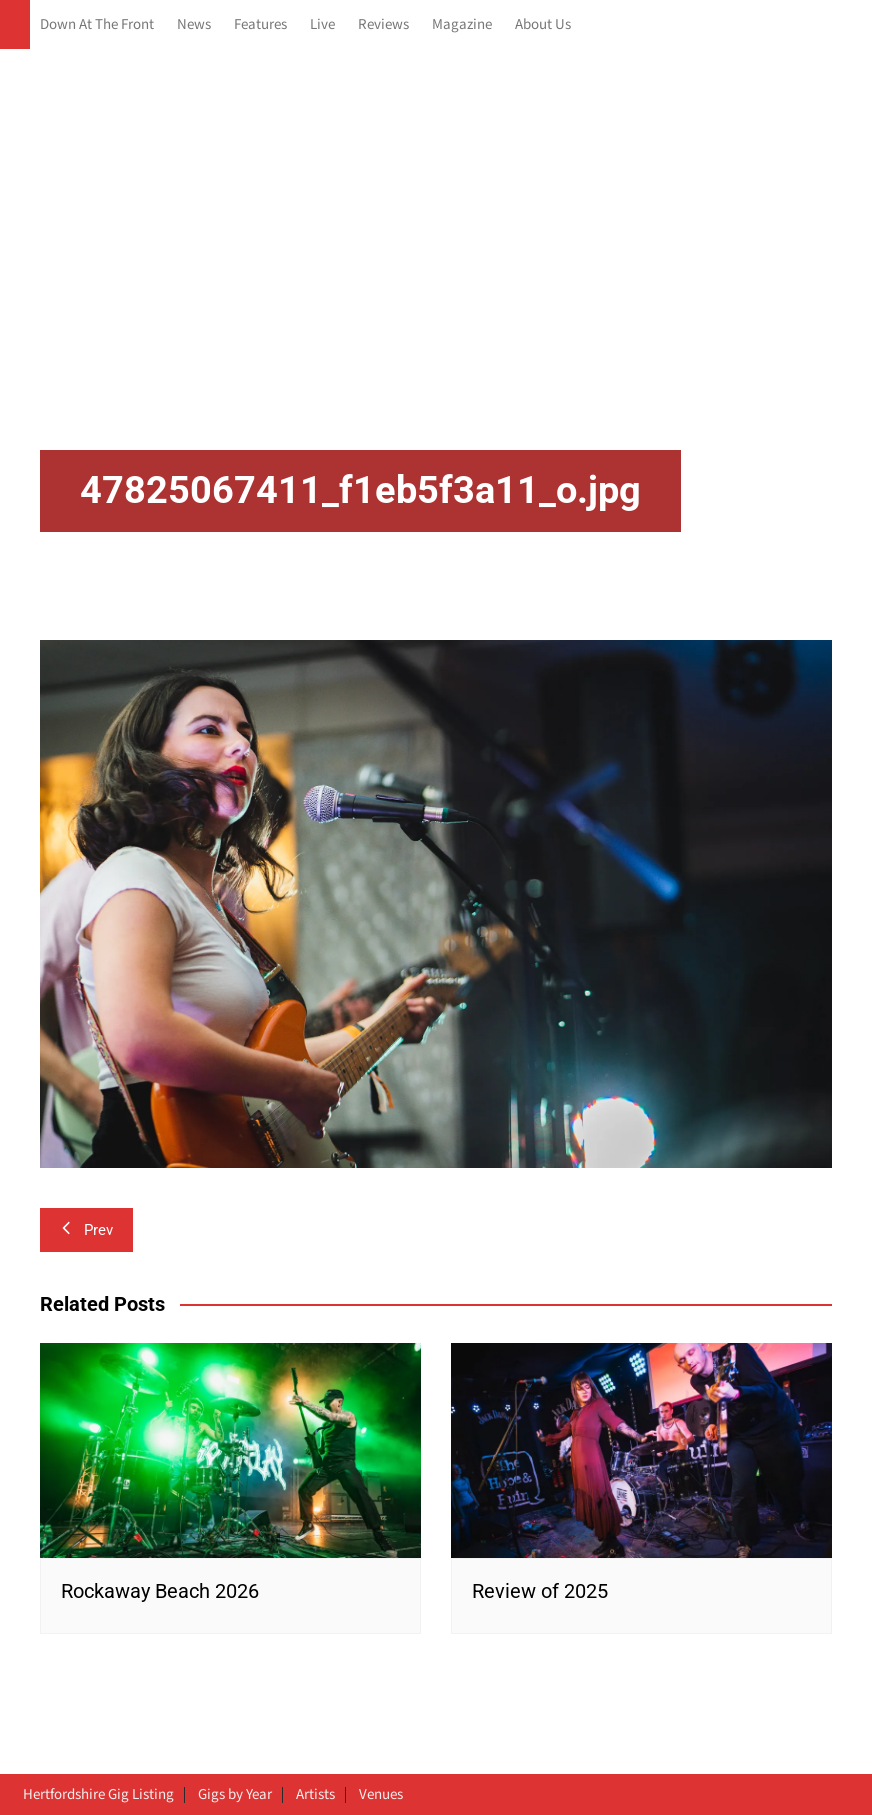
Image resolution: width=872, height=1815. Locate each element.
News (194, 24)
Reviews (383, 24)
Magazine (462, 24)
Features (260, 24)
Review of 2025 (540, 1591)
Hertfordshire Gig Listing (98, 1795)
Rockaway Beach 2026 (160, 1591)
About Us (543, 24)
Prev (86, 1230)
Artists (315, 1795)
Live (322, 24)
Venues (381, 1795)
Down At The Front (97, 24)
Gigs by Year (235, 1795)
